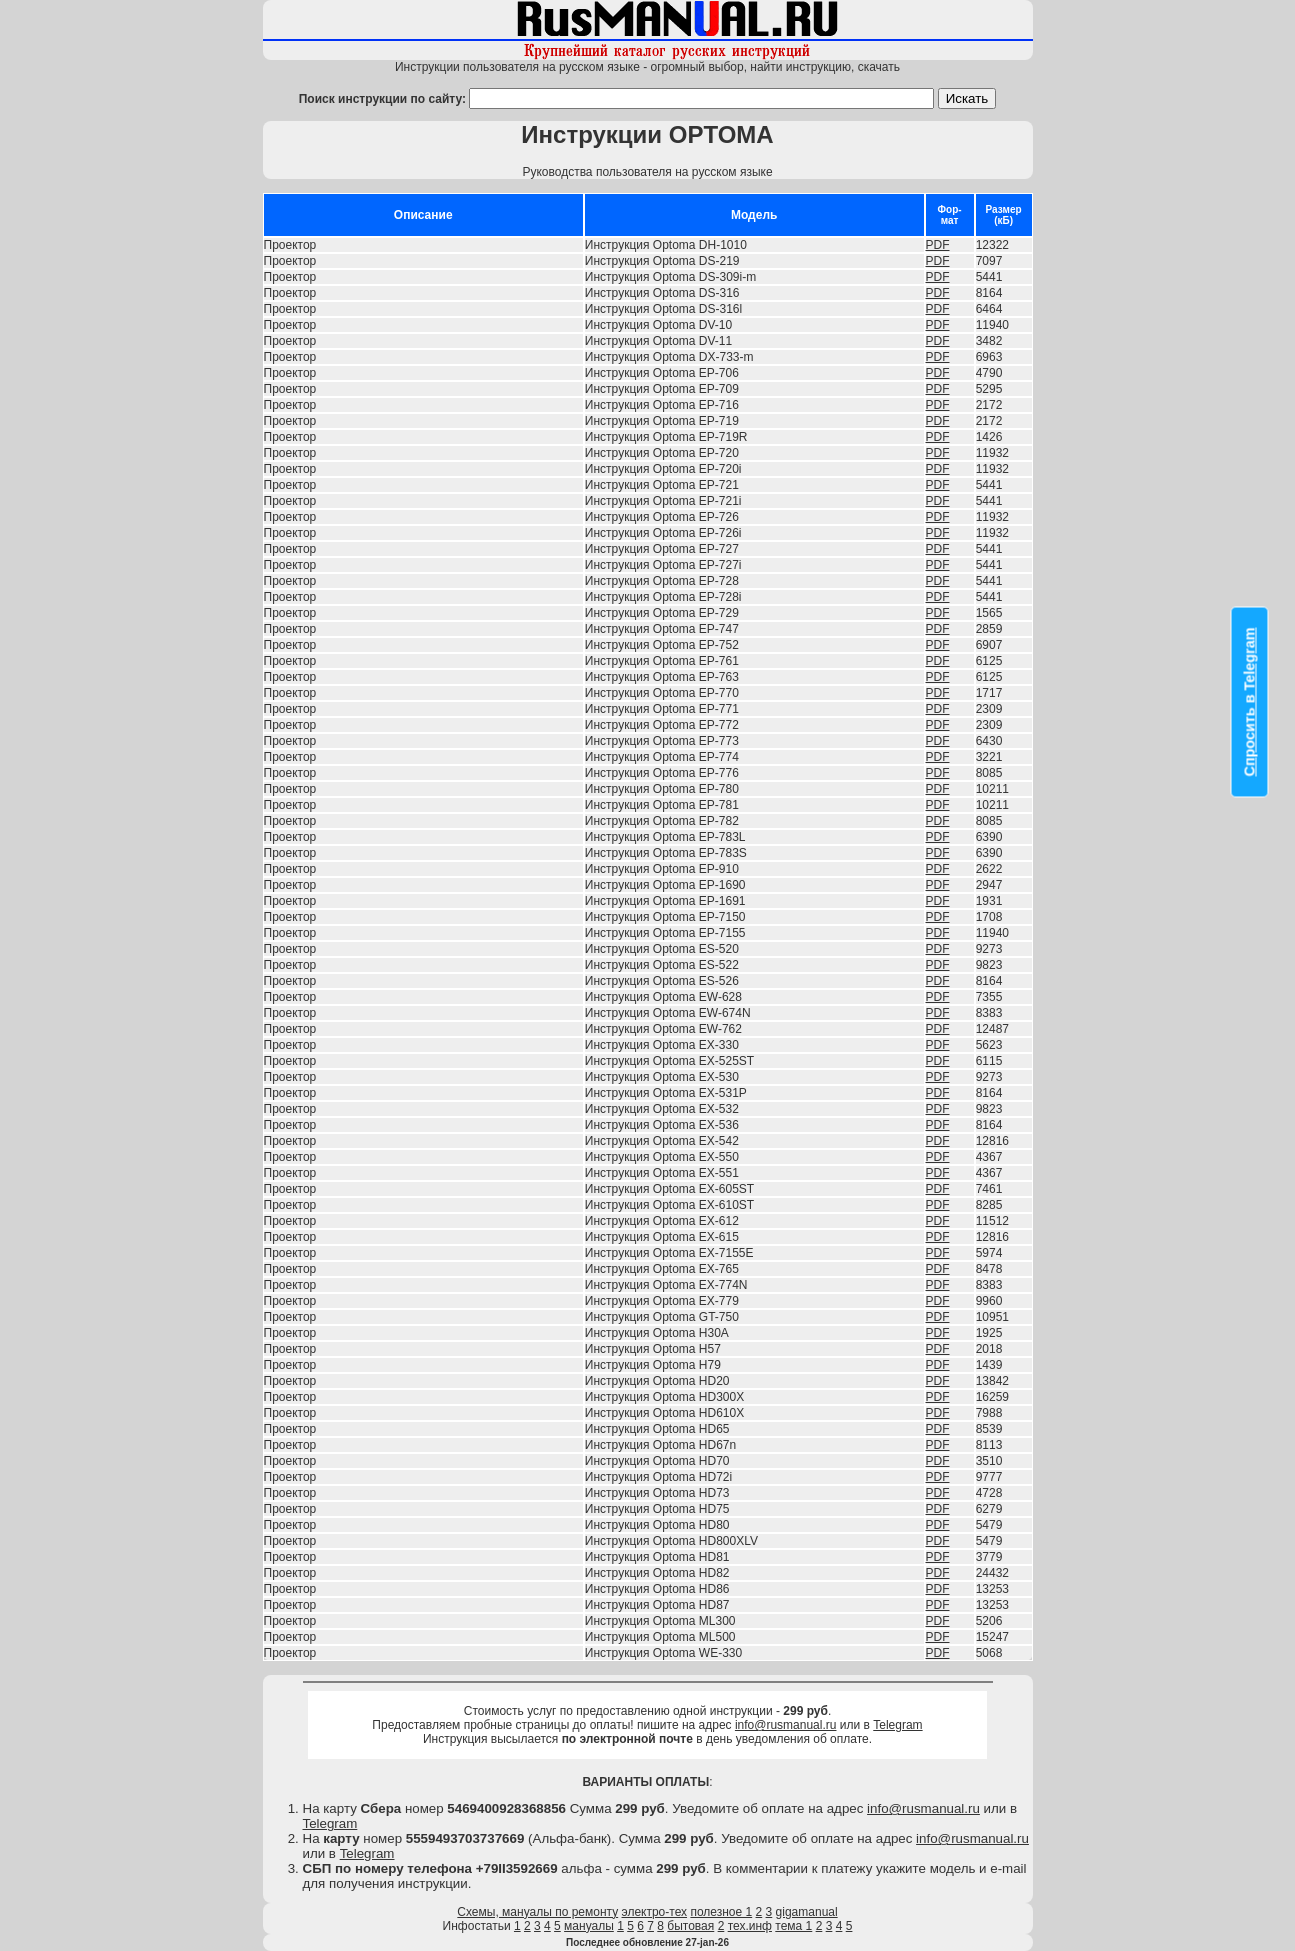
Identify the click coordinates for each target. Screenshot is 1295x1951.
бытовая (690, 1926)
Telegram (897, 1725)
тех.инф (750, 1926)
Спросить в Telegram (1250, 701)
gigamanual (807, 1912)
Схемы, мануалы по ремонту (537, 1912)
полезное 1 (721, 1912)
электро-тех (655, 1912)
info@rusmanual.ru (786, 1725)
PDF (938, 245)
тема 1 (793, 1926)
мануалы (589, 1926)
